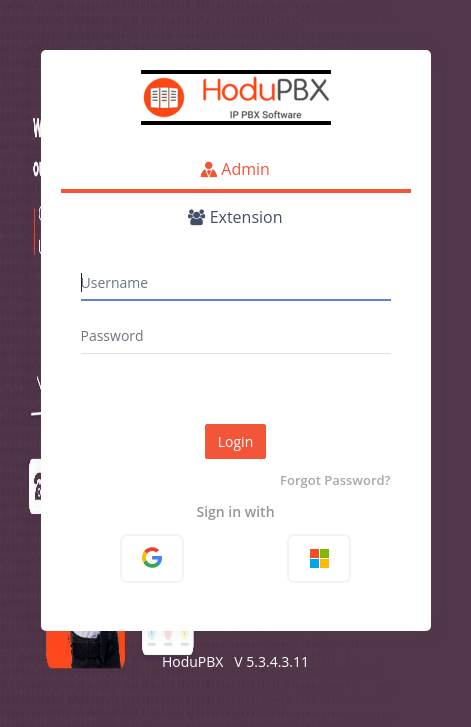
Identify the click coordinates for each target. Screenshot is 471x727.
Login (235, 441)
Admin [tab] (235, 169)
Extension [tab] (235, 217)
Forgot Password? (335, 480)
